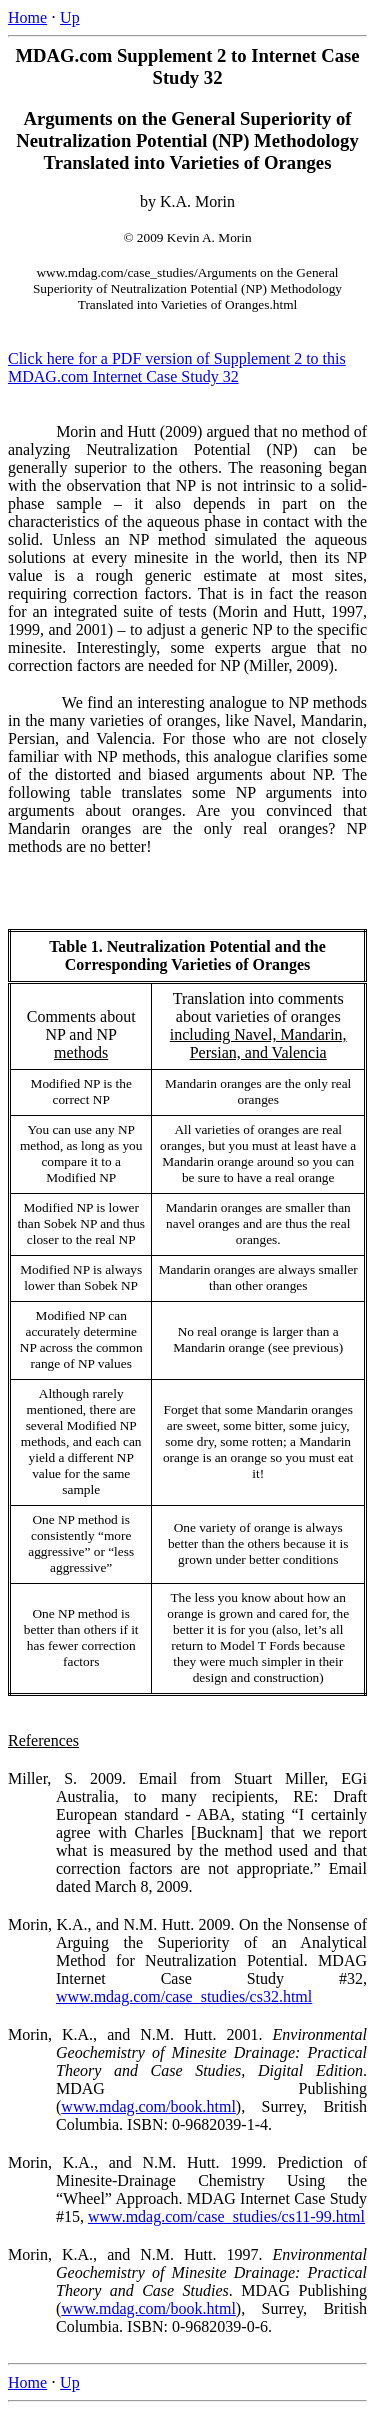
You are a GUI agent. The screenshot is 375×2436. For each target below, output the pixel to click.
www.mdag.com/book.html (148, 2106)
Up (70, 17)
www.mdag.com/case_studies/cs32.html (184, 1996)
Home (27, 17)
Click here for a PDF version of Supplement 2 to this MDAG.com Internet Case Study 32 (177, 367)
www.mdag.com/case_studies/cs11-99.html (226, 2216)
